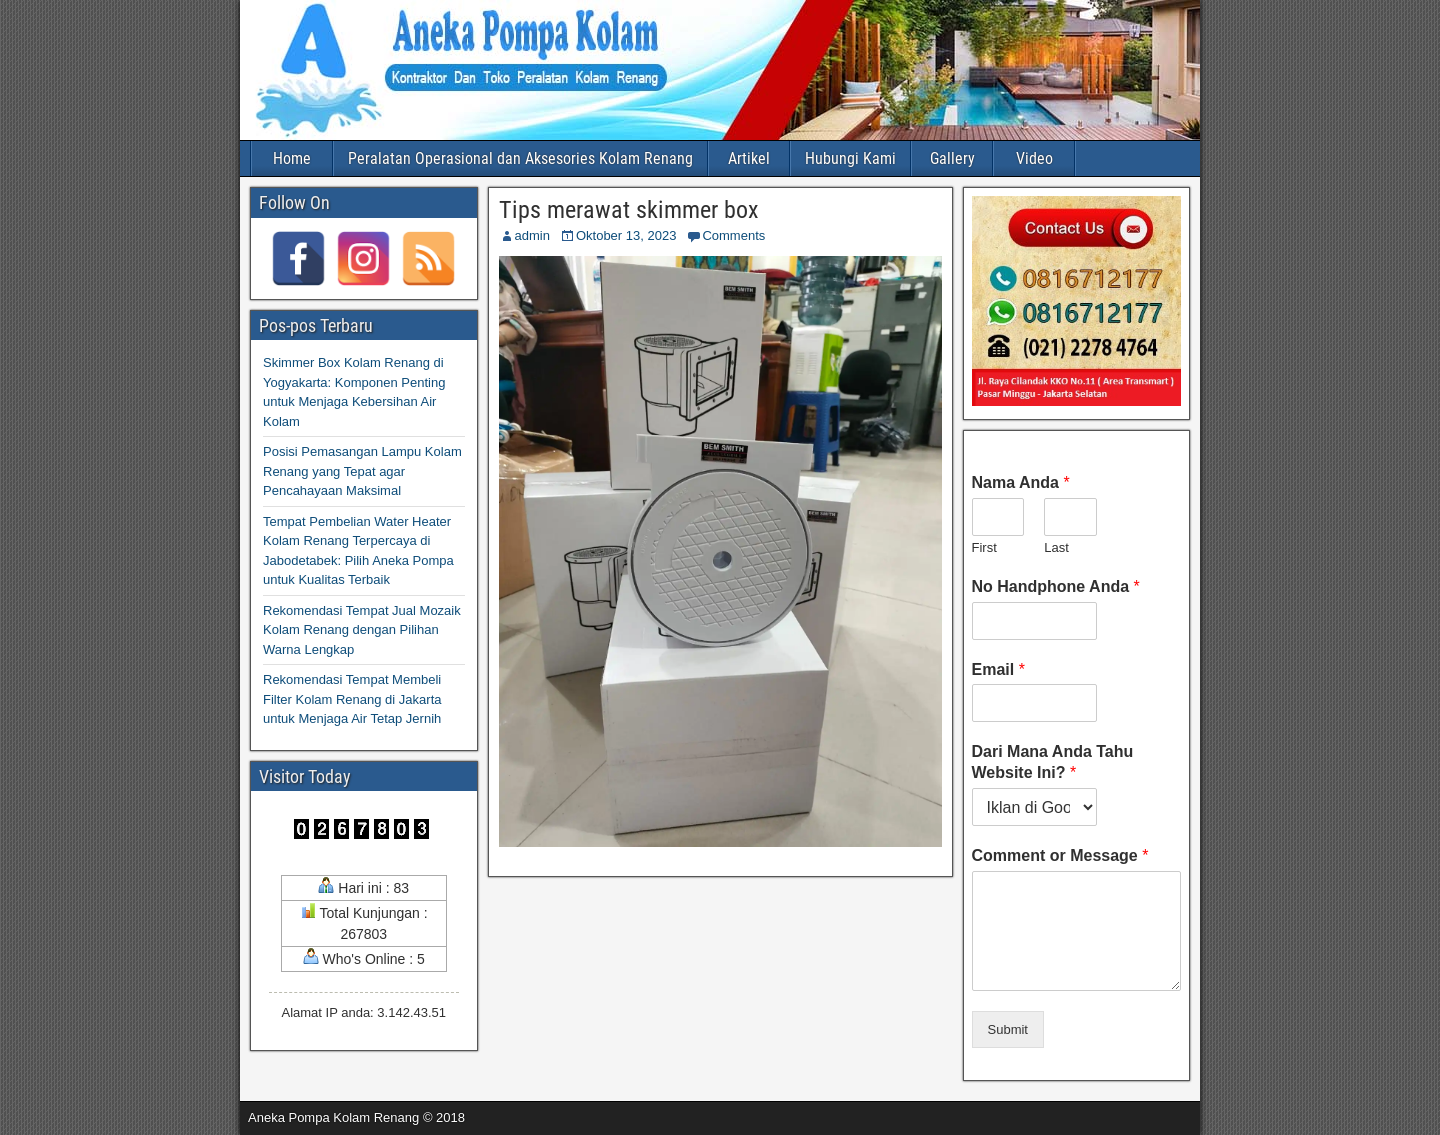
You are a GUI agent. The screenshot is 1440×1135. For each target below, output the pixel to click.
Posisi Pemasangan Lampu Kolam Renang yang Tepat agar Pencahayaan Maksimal (362, 471)
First (984, 547)
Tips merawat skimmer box (629, 210)
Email (998, 669)
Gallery (952, 158)
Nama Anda (1021, 482)
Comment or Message (1060, 855)
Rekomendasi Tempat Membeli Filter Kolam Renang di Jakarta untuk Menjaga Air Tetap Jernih (352, 699)
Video (1034, 158)
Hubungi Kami (850, 158)
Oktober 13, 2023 (626, 235)
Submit (1008, 1029)
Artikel (749, 158)
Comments (733, 235)
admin (532, 235)
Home (292, 158)
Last (1056, 547)
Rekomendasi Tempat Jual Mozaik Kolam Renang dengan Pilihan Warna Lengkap (362, 630)
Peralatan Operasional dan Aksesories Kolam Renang (520, 158)
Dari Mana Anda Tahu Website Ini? (1053, 762)
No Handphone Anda (1056, 586)
